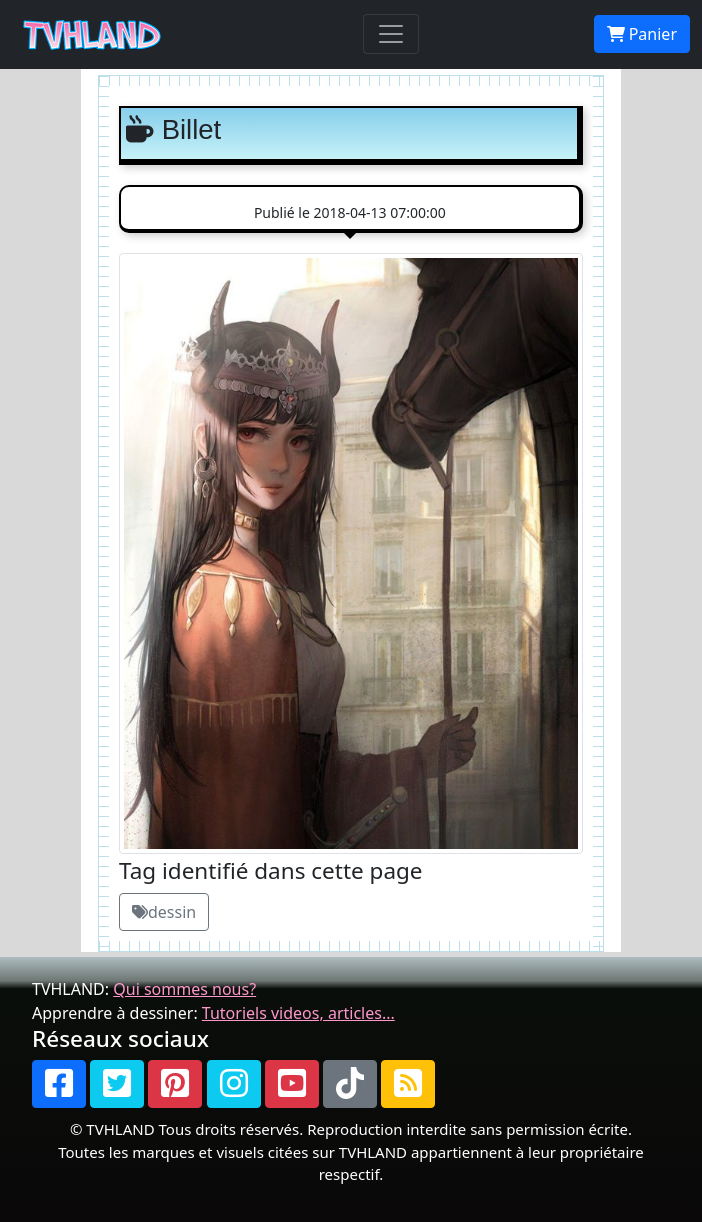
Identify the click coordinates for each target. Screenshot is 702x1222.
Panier (642, 34)
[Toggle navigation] (391, 34)
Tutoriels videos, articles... (298, 1013)
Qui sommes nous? (184, 989)
